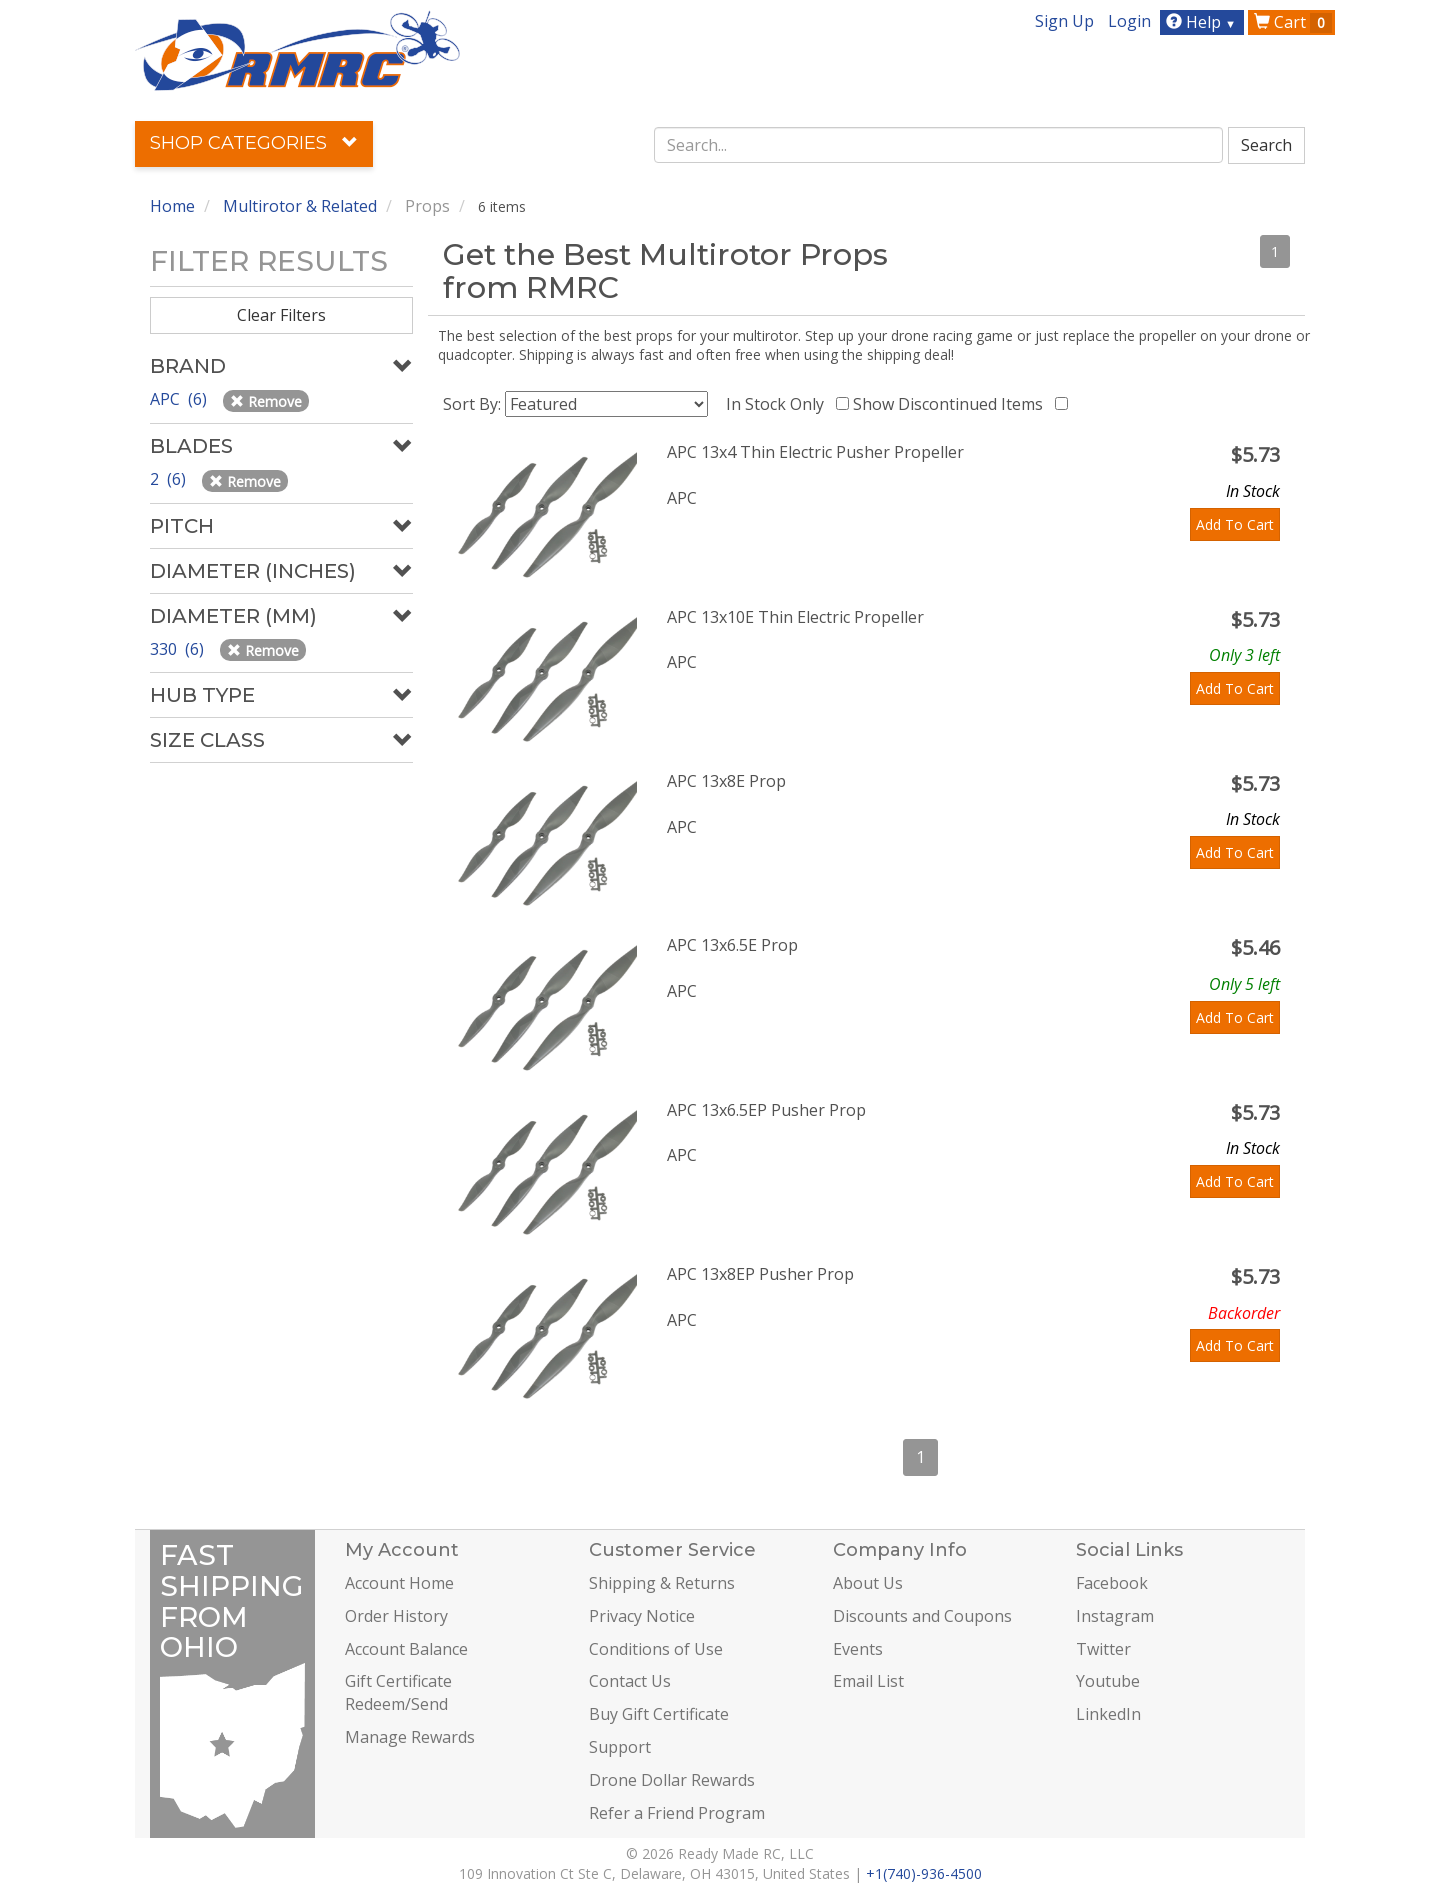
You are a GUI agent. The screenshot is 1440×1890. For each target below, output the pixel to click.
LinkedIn (1108, 1714)
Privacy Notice (642, 1616)
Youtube (1108, 1681)
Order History (396, 1616)
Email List (868, 1681)
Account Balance (406, 1649)
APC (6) (180, 399)
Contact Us (630, 1681)
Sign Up (1064, 21)
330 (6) (179, 649)
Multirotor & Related (300, 206)
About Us (868, 1583)
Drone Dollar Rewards (672, 1780)
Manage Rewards (410, 1737)
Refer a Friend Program (677, 1813)
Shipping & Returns (662, 1583)
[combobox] (939, 145)
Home (172, 206)
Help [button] (1203, 22)
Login (1129, 21)
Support (620, 1747)
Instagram (1115, 1616)
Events (858, 1649)
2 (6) (170, 479)
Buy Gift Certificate (659, 1714)
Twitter (1103, 1649)
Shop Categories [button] (254, 143)
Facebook (1112, 1583)
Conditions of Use (656, 1649)
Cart (1293, 22)
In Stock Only (779, 404)
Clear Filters (281, 315)
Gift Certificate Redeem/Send (398, 1692)
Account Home (399, 1583)
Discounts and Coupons (922, 1616)
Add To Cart (1235, 524)
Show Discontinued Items (952, 404)
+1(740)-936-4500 (924, 1873)
